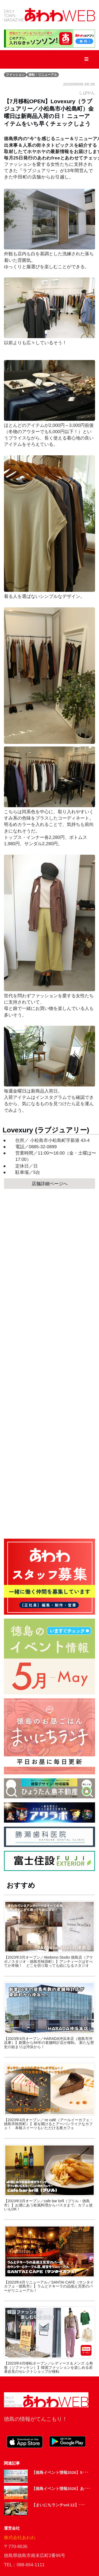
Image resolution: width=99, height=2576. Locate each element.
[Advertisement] (49, 1362)
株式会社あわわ (19, 2537)
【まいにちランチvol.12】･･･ (58, 2505)
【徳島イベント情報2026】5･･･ (60, 2472)
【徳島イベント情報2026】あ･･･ (61, 2488)
